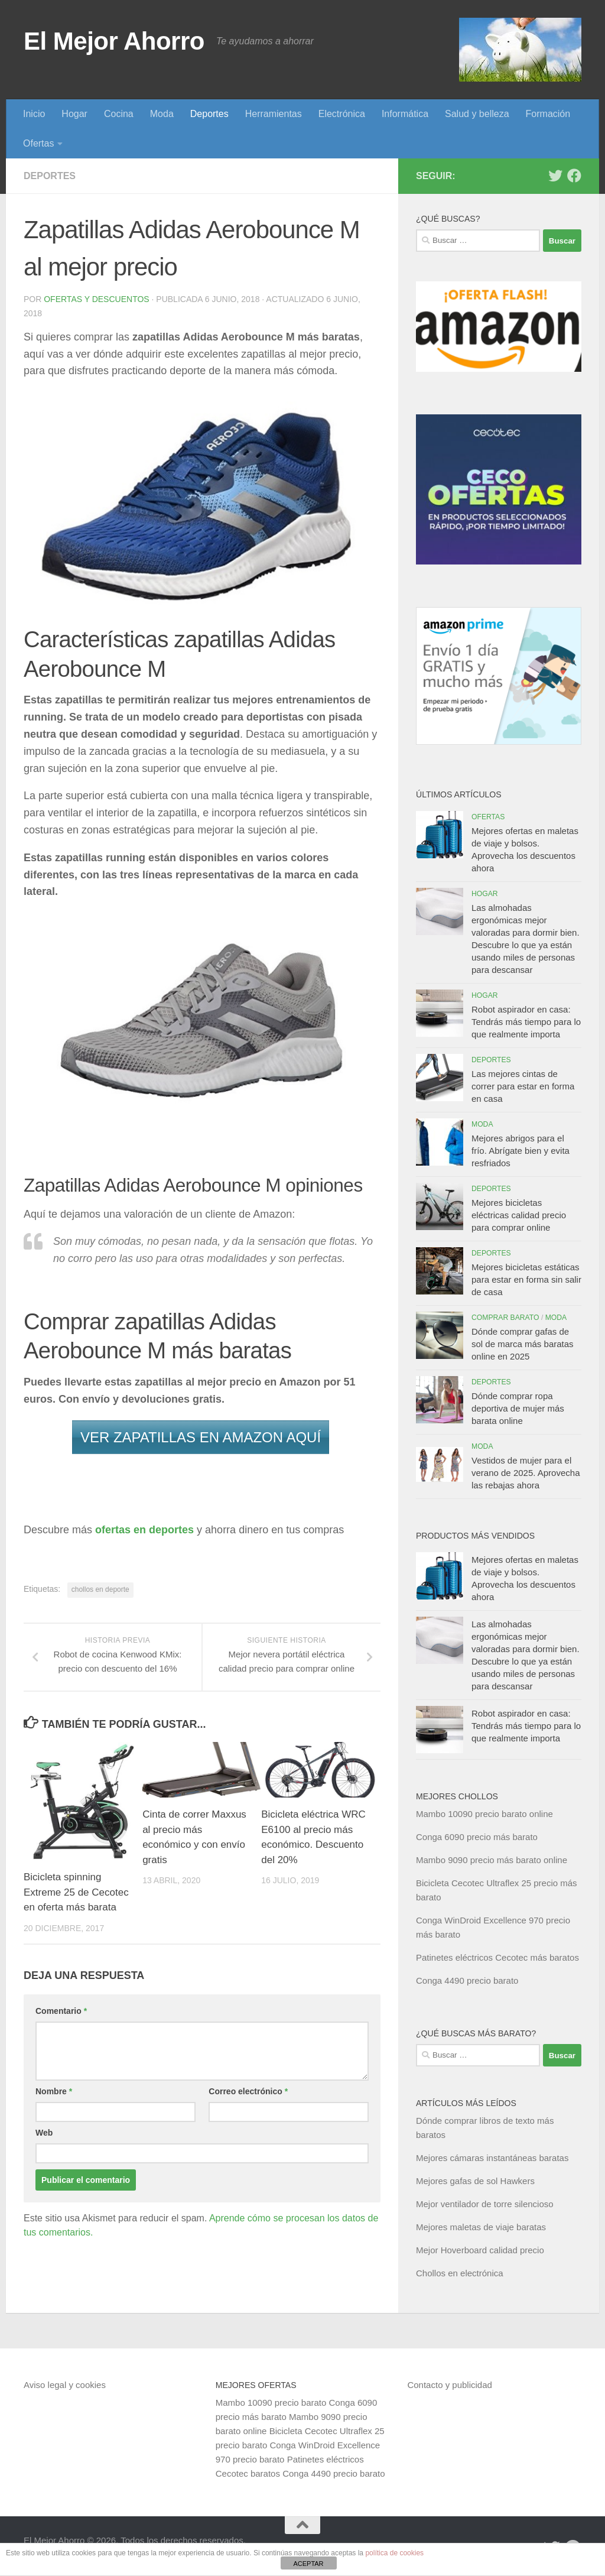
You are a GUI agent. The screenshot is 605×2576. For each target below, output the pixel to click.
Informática (405, 114)
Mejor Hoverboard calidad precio (480, 2250)
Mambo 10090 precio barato (271, 2402)
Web (44, 2132)
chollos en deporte (100, 1589)
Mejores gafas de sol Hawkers (475, 2181)
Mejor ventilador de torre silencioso (485, 2204)
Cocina (119, 114)
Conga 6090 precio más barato (477, 1837)
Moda (162, 114)
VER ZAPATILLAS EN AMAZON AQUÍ (200, 1437)
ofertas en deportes (144, 1530)
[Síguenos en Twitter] (555, 175)
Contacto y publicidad (449, 2385)
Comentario (61, 2011)
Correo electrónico (248, 2091)
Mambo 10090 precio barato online (484, 1814)
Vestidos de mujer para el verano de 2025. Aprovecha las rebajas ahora (525, 1472)
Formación (548, 114)
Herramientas (273, 114)
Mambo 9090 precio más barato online (491, 1860)
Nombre (53, 2091)
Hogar (74, 114)
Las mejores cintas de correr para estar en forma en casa (522, 1086)
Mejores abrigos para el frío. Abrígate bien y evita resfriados (520, 1150)
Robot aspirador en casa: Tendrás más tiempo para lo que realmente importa (526, 1021)
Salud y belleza (477, 114)
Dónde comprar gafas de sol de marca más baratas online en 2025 (522, 1343)
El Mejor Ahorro (114, 41)
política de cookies (394, 2553)
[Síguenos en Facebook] (574, 175)
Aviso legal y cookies (65, 2385)
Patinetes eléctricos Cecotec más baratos (497, 1957)
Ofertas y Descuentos (96, 299)
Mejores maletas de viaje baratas (481, 2227)
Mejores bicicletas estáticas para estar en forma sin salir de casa (526, 1279)
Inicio (34, 114)
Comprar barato (505, 1317)
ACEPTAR (308, 2563)
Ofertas (38, 143)
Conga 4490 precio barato (467, 1980)
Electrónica (341, 114)
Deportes (209, 114)
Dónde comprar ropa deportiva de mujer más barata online (517, 1408)
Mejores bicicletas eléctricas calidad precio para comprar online (518, 1215)
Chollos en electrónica (459, 2273)
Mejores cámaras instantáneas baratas (492, 2158)
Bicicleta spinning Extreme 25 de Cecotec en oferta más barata (76, 1892)
